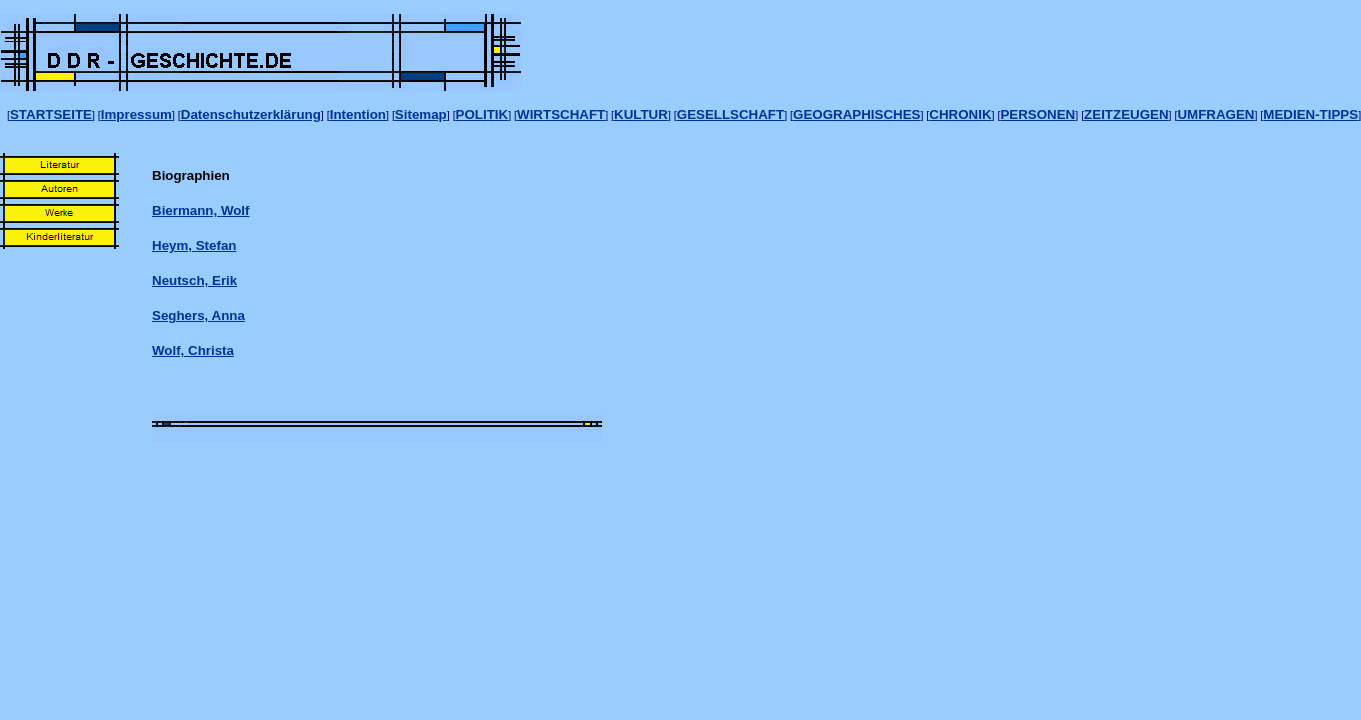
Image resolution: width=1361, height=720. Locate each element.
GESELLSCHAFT (730, 114)
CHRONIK (960, 114)
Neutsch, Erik (194, 280)
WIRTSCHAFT (561, 114)
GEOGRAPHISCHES (856, 114)
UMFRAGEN (1215, 114)
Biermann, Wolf (201, 210)
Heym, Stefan (194, 245)
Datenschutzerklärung (251, 114)
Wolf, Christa (193, 350)
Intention (358, 114)
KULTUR (641, 114)
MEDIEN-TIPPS (1310, 114)
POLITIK (482, 114)
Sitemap (421, 114)
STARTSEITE (51, 114)
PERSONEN (1037, 114)
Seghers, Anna (198, 315)
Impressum (136, 114)
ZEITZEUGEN (1126, 114)
